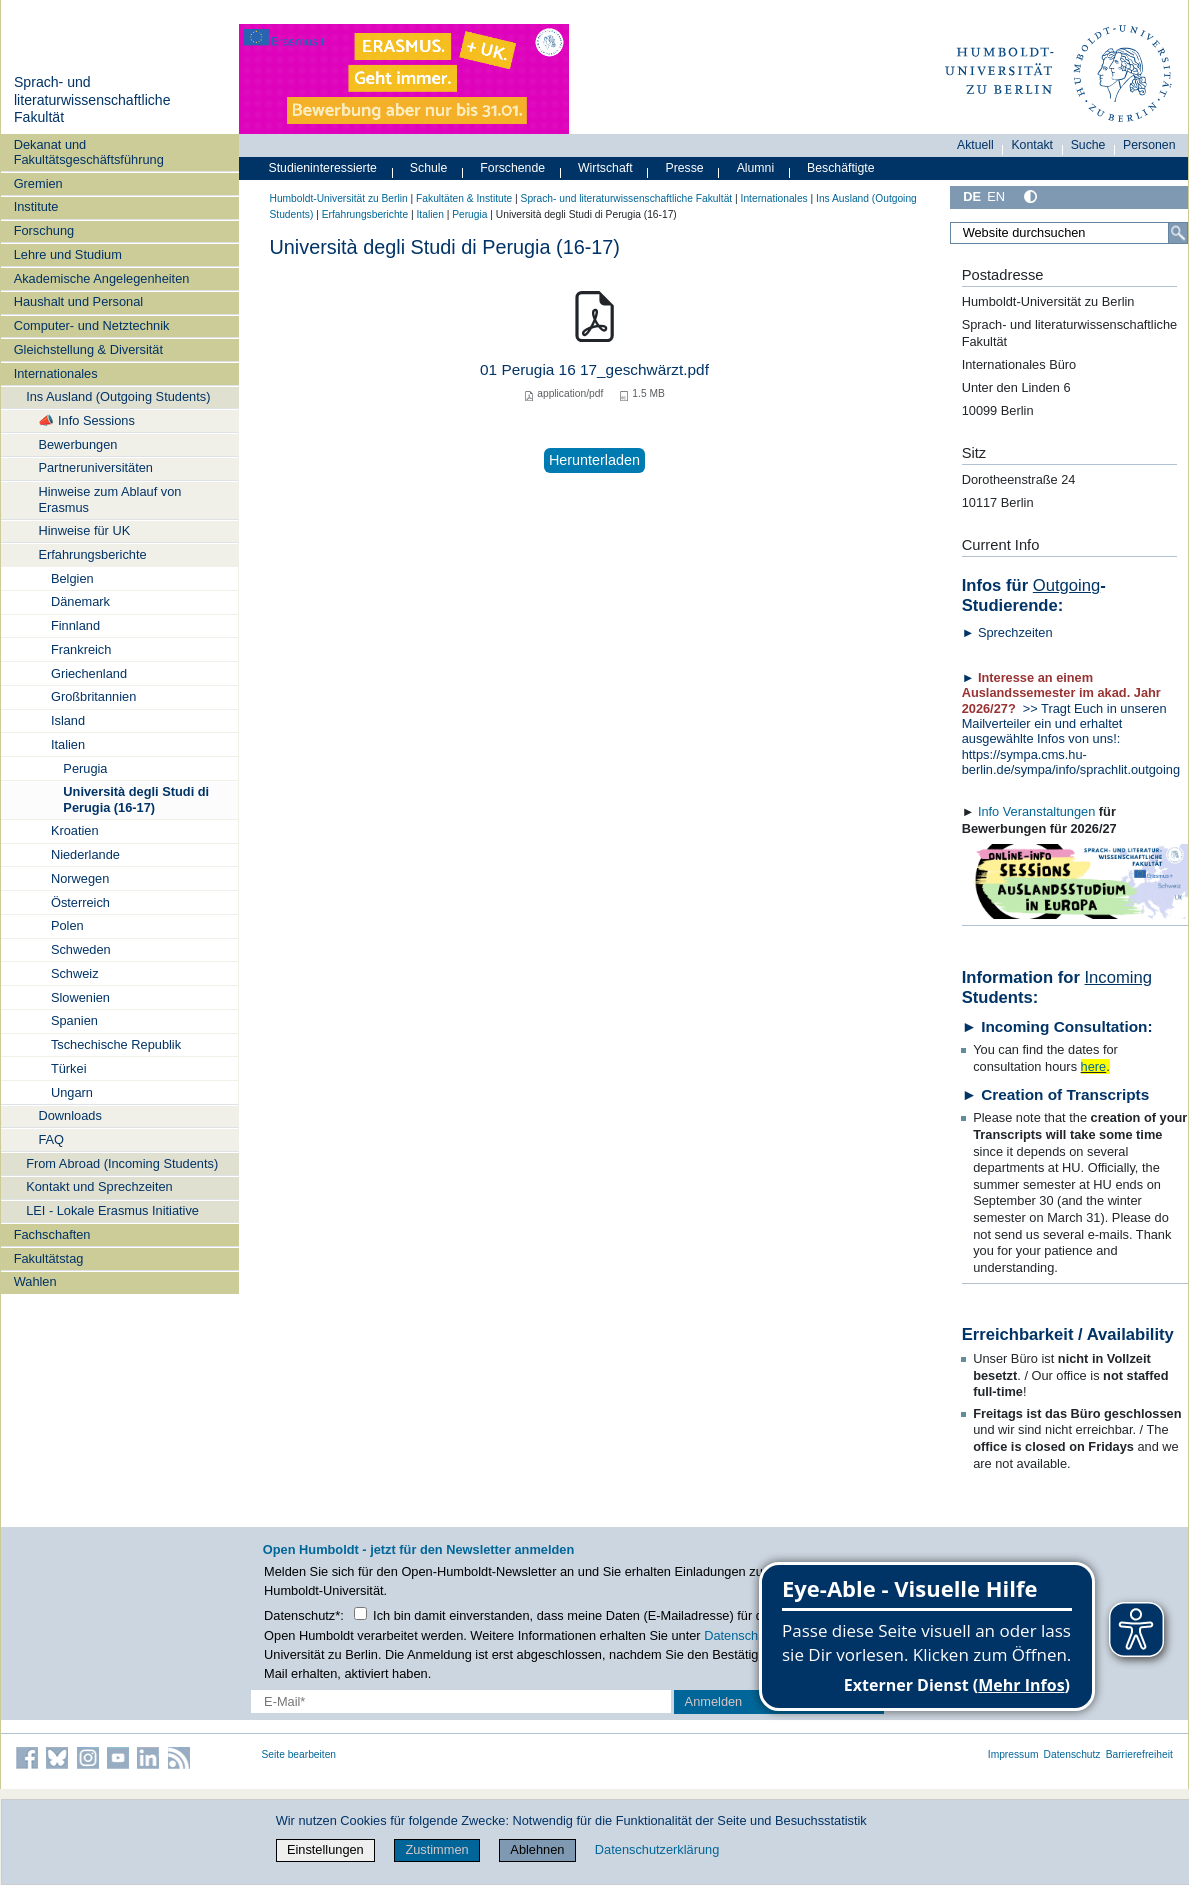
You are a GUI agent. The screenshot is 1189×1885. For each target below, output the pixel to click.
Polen (67, 925)
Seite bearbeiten (299, 1754)
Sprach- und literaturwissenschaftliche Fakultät (92, 99)
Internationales (56, 373)
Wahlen (35, 1281)
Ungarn (72, 1092)
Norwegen (80, 878)
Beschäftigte (841, 168)
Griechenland (89, 673)
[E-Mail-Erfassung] (461, 1701)
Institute (36, 206)
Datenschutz (1072, 1754)
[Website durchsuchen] (1068, 233)
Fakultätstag (49, 1258)
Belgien (72, 578)
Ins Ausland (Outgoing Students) (118, 396)
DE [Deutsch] (972, 196)
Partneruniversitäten (95, 467)
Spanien (74, 1020)
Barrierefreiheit (1139, 1754)
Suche (1088, 145)
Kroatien (75, 830)
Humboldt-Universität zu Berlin (339, 198)
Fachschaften (52, 1234)
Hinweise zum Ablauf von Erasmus (109, 499)
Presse (685, 168)
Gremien (38, 183)
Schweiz (75, 973)
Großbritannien (93, 696)
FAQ (51, 1139)
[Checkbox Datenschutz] (360, 1613)
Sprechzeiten (1015, 632)
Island (68, 720)
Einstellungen (325, 1849)
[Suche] (1178, 233)
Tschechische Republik (116, 1044)
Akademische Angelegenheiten (102, 278)
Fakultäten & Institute (464, 198)
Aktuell (975, 145)
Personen (1149, 145)
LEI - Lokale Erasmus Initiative (112, 1210)
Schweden (81, 949)
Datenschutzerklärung (657, 1849)
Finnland (75, 625)
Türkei (69, 1068)
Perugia (85, 768)
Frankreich (81, 649)
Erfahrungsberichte (92, 554)
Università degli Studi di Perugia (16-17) (136, 799)
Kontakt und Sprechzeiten (99, 1186)
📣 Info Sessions (86, 420)
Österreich (80, 902)
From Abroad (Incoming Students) (122, 1163)
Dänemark (80, 601)
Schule (429, 168)
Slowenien (80, 997)
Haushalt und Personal (78, 301)
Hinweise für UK (84, 530)
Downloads (69, 1115)
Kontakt (1032, 145)
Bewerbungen (77, 444)
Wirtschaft (605, 168)
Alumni (756, 168)
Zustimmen (436, 1849)
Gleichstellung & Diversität (88, 349)
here (1094, 1066)
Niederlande (85, 854)
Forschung (44, 230)
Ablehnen (537, 1849)
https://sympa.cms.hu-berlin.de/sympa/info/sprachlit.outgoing (1075, 762)
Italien (68, 744)
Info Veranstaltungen (1036, 811)
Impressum (1013, 1754)
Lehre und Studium (68, 254)
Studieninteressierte (323, 168)
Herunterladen (594, 460)
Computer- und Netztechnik (92, 325)
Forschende (512, 168)
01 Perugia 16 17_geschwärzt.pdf (594, 369)
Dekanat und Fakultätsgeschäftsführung (89, 152)
